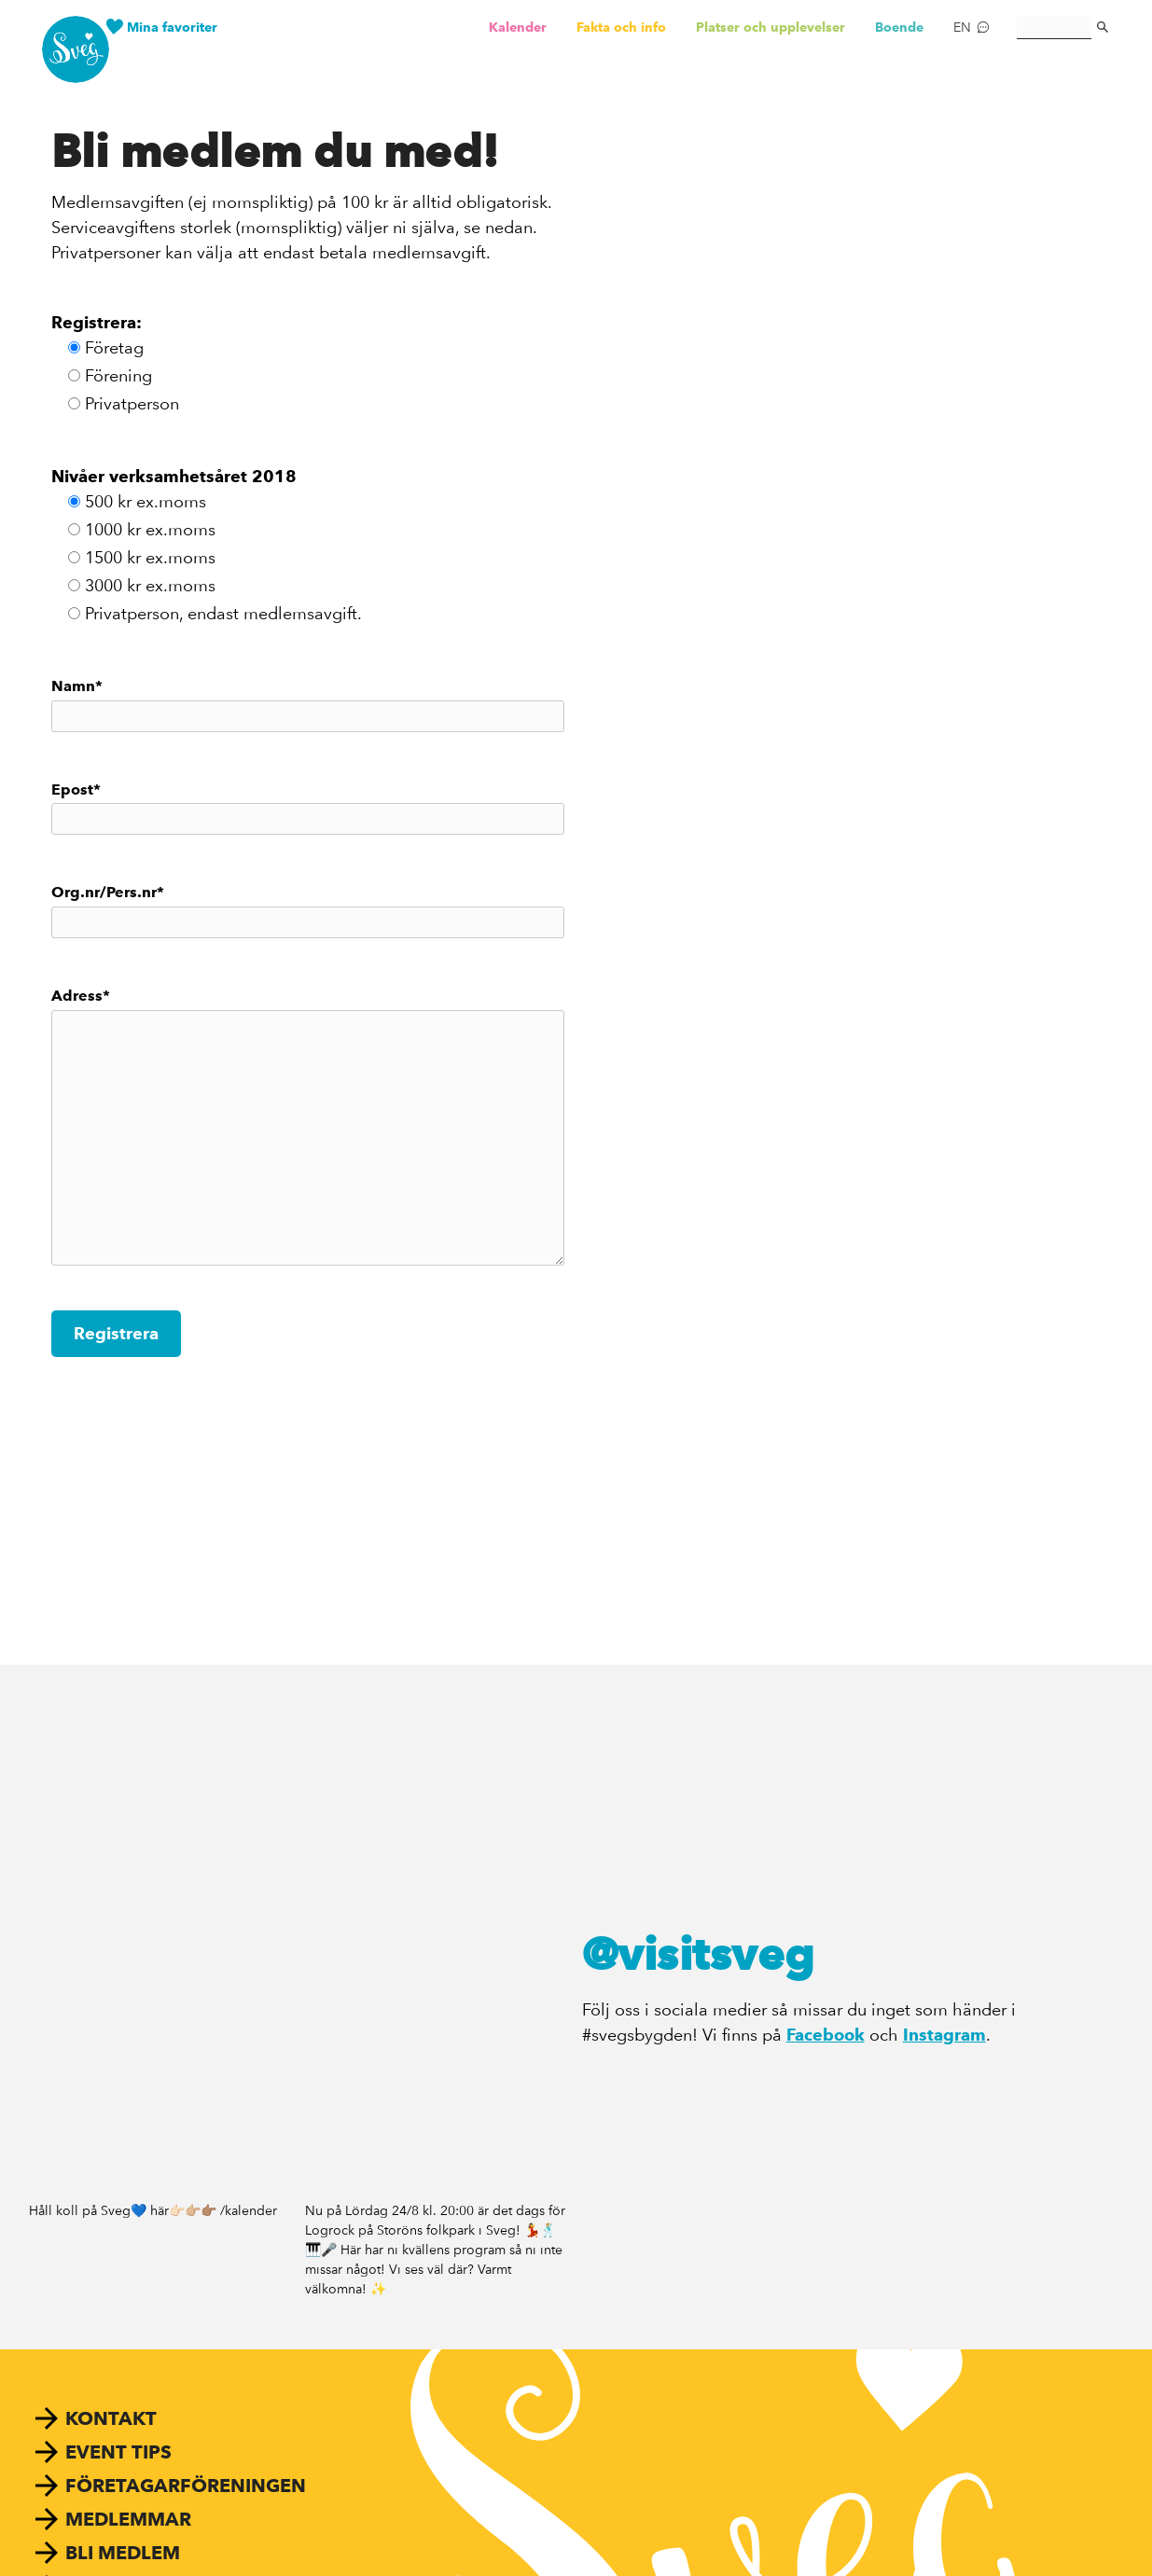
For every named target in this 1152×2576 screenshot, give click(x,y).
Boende (899, 27)
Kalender (518, 27)
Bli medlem (122, 2552)
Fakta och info (621, 27)
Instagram (944, 2034)
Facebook (825, 2034)
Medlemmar (128, 2519)
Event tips (118, 2452)
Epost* (307, 808)
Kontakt (111, 2418)
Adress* (307, 1126)
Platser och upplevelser (770, 27)
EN (962, 27)
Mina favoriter (172, 27)
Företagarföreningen (185, 2485)
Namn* (307, 704)
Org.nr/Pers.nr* (307, 910)
